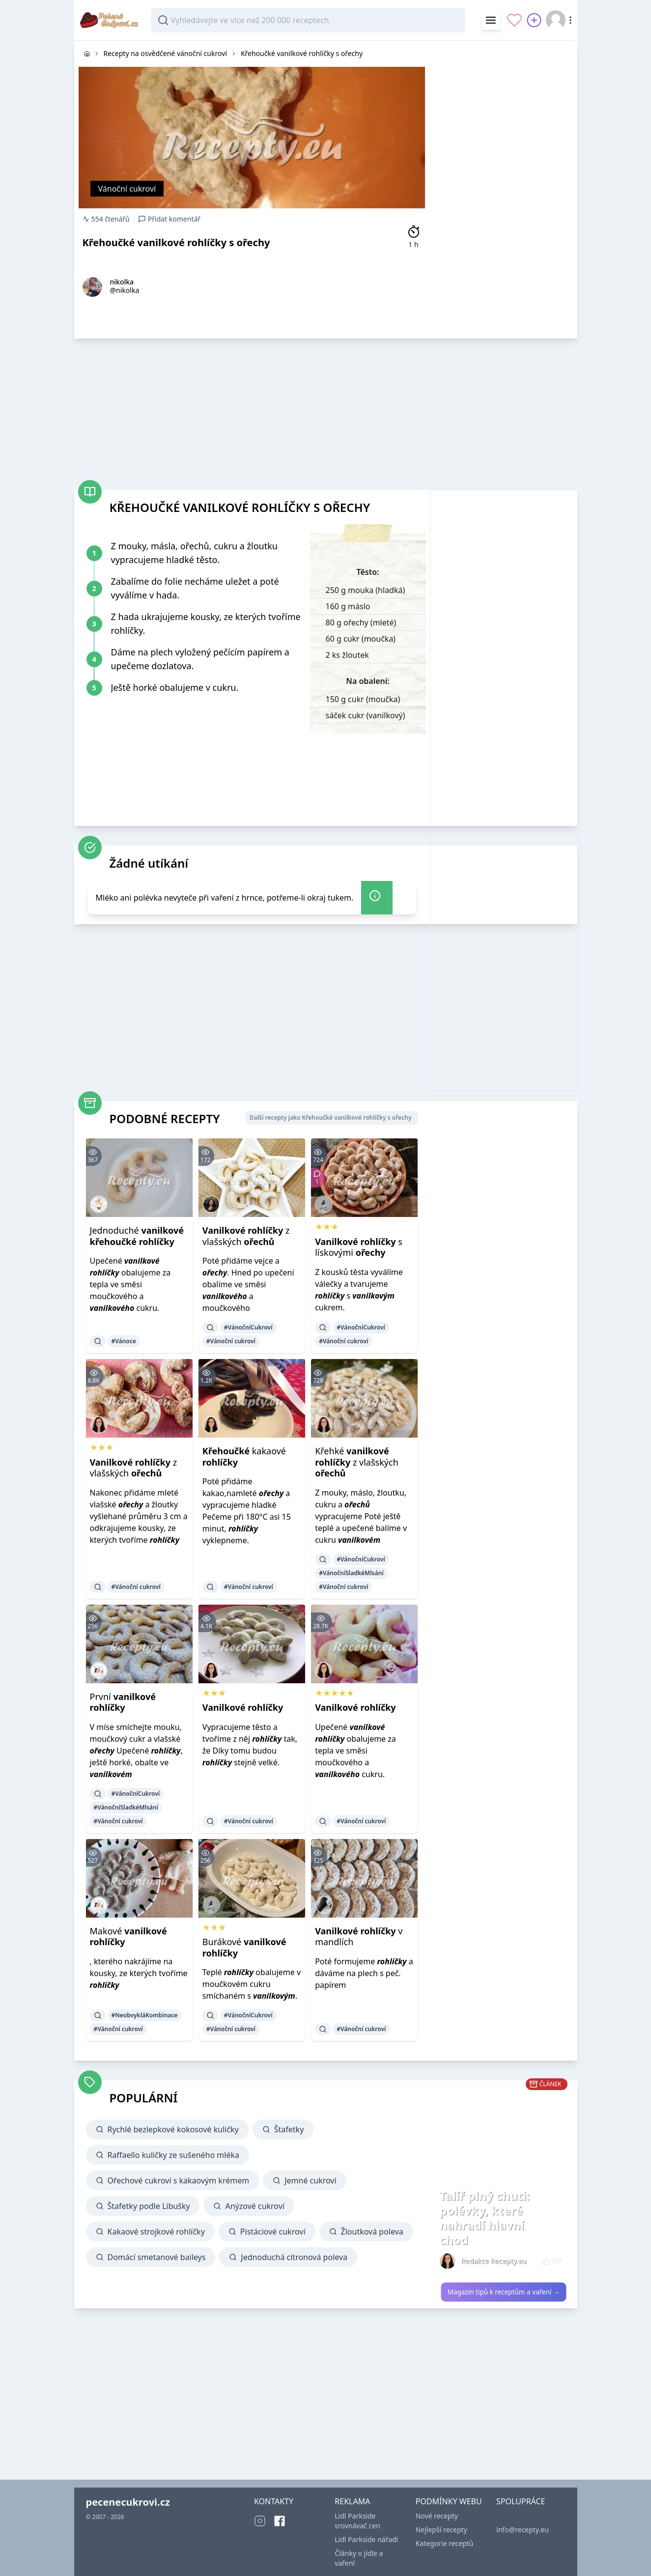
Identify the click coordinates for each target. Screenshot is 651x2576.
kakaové (244, 1456)
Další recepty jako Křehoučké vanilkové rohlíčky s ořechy (331, 1117)
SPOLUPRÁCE (520, 2501)
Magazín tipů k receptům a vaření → (503, 2292)
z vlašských (246, 1235)
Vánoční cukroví (127, 188)
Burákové (244, 1947)
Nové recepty (437, 2515)
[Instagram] (260, 2521)
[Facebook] (279, 2521)
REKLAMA (352, 2501)
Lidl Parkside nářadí (366, 2539)
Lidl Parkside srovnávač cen (357, 2520)
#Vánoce (124, 1341)
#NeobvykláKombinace (145, 2015)
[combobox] (308, 20)
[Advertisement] (503, 188)
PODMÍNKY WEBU (449, 2501)
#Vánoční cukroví (230, 1341)
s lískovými (358, 1247)
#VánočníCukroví (248, 1327)
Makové (128, 1936)
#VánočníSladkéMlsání (351, 1573)
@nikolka (125, 290)
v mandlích (358, 1936)
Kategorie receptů (445, 2543)
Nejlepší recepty (441, 2529)
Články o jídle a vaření (359, 2558)
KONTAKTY (273, 2501)
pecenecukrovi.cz (128, 2502)
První (123, 1702)
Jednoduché (137, 1235)
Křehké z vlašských (356, 1462)
